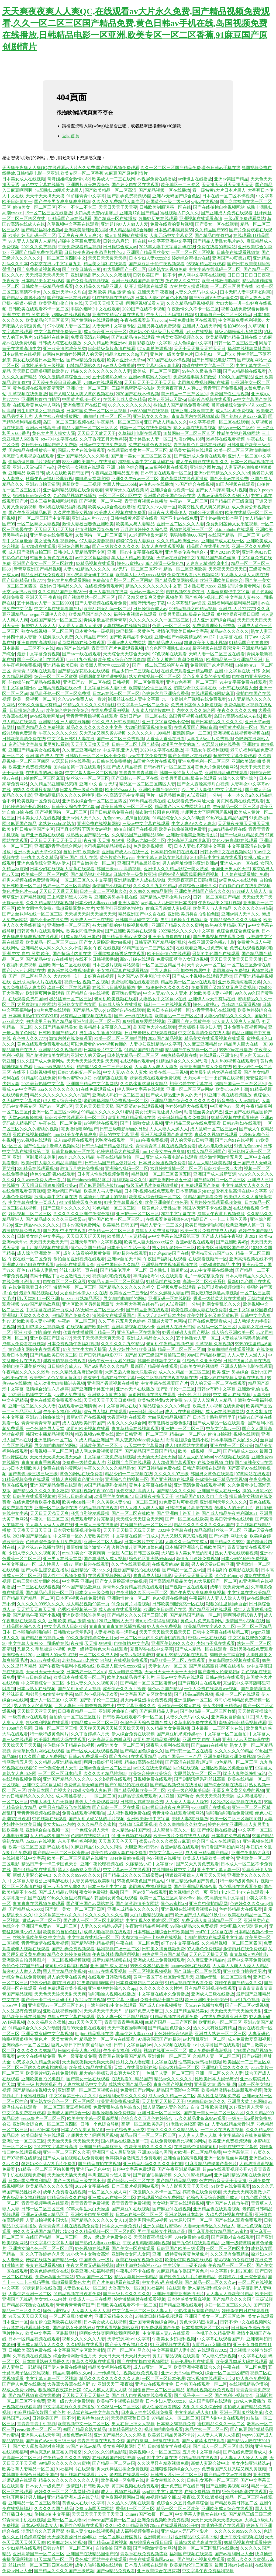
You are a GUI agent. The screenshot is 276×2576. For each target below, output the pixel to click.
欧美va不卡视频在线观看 (120, 2401)
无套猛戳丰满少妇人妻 (199, 1027)
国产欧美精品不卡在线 (131, 637)
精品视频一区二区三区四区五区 (161, 1174)
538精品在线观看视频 (37, 1168)
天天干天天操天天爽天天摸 (99, 1338)
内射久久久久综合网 (196, 710)
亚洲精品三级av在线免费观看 (193, 1123)
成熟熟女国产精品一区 (87, 835)
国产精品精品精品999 (176, 2180)
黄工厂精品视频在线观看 (45, 1247)
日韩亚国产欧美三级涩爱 (180, 2248)
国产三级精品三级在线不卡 (79, 2180)
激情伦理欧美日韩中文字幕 (182, 631)
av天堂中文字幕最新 (144, 1445)
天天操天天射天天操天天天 (227, 184)
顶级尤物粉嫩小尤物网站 (238, 331)
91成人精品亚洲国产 (80, 936)
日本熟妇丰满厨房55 (173, 230)
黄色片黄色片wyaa (117, 857)
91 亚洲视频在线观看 (131, 1835)
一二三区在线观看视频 (38, 1587)
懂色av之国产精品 (88, 1247)
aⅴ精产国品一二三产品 (180, 1756)
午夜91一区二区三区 (49, 1519)
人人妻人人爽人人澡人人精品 (240, 1965)
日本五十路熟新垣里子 (214, 1417)
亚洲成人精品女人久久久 (150, 1338)
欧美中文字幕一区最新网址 (93, 2118)
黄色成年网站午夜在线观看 (34, 1349)
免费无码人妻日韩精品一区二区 (211, 1920)
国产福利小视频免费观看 (201, 2559)
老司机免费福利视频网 (150, 1886)
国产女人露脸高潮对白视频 (203, 784)
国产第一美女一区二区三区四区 (141, 456)
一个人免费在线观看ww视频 (211, 1688)
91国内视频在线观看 (235, 484)
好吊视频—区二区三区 (29, 1213)
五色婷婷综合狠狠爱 (173, 2033)
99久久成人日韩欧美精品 (116, 721)
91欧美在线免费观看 (230, 2186)
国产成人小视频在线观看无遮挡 (202, 976)
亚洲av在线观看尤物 (154, 2384)
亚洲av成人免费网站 (126, 642)
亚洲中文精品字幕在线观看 (118, 314)
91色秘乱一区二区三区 (118, 2406)
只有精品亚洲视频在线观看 (86, 1015)
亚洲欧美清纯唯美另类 (85, 230)
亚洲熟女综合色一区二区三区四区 (94, 801)
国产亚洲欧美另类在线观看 (131, 931)
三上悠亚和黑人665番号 (69, 897)
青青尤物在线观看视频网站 (178, 1813)
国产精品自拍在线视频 (87, 993)
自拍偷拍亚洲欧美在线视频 (56, 2322)
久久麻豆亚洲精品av (81, 750)
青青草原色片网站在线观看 (199, 444)
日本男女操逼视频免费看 (162, 1163)
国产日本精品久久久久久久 (217, 721)
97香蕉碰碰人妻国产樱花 (185, 1332)
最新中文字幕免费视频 (38, 654)
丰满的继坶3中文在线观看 (95, 309)
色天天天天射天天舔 (215, 1796)
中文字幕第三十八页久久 (58, 1915)
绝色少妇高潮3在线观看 (234, 840)
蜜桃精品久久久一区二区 (221, 2423)
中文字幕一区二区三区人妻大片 (142, 2310)
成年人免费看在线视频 (23, 1343)
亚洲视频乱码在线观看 (226, 772)
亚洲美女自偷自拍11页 (169, 936)
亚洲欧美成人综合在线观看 (227, 2508)
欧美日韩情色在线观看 (168, 953)
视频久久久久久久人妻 (83, 2339)
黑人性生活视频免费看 (64, 1575)
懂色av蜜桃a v (130, 563)
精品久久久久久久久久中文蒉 (153, 586)
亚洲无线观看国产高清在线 (137, 280)
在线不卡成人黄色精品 (124, 399)
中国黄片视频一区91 (81, 399)
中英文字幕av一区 (223, 1428)
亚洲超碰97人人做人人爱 (124, 224)
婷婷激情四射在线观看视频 (139, 2299)
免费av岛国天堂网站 (54, 2276)
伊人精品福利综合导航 (130, 230)
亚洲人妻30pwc (132, 902)
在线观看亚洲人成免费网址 (202, 948)
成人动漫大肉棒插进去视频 (59, 1383)
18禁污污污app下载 (147, 603)
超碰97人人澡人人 (38, 625)
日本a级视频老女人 (39, 2525)
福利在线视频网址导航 (249, 348)
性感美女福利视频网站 (238, 433)
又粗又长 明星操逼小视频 (41, 1649)
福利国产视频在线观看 (191, 2553)
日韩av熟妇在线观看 (242, 1123)
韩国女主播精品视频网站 (49, 1434)
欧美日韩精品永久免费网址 (183, 1117)
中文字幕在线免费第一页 (58, 331)
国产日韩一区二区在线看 (189, 1751)
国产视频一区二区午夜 (100, 501)
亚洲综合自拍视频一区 (172, 490)
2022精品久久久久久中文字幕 (186, 931)
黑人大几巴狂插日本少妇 (172, 902)
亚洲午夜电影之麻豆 (250, 1852)
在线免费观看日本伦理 (29, 1287)
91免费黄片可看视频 (178, 1502)
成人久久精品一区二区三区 (184, 1372)
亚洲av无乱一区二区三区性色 (223, 1977)
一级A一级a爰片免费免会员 (105, 2237)
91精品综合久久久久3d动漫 (178, 818)
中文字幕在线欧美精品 (249, 1592)
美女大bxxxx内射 (59, 1824)
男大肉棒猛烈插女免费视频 (146, 1700)
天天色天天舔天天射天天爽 (92, 1061)
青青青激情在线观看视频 (45, 1943)
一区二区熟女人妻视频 (38, 524)
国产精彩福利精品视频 (92, 1943)
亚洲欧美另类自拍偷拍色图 (193, 914)
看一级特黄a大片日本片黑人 (219, 190)
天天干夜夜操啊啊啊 (126, 2028)
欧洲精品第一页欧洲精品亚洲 (234, 659)
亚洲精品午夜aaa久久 (91, 1570)
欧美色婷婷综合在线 (49, 2271)
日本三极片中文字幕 (143, 1541)
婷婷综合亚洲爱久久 (197, 885)
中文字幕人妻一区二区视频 (91, 772)
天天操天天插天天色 (66, 2175)
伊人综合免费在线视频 (133, 1734)
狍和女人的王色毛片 (234, 1507)
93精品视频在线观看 (95, 563)
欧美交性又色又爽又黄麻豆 (204, 507)
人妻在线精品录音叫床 (232, 2124)
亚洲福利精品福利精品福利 (233, 603)
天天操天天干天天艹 (103, 2011)
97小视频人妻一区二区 (68, 326)
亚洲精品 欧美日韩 (26, 473)
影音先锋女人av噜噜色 (238, 1100)
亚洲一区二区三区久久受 (66, 2152)
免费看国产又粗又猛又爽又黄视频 (224, 987)
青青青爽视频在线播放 (146, 501)
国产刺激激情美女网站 (47, 1055)
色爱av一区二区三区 (171, 625)
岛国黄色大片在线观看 (154, 761)
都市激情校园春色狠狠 (96, 529)
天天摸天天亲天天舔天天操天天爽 (111, 1728)
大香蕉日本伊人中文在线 (83, 1293)
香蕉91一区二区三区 (135, 2508)
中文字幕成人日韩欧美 (65, 1626)
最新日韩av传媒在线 (234, 2565)
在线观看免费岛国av (27, 999)
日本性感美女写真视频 (189, 2299)
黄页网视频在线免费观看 (81, 642)
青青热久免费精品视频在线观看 (133, 1587)
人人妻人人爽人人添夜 (156, 1066)
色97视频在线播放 (170, 1598)
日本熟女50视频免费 (167, 269)
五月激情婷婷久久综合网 (144, 529)
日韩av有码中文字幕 (216, 1389)
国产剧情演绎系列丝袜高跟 (200, 1779)
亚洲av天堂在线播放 (135, 1389)
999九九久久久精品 (39, 857)
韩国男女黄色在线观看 (51, 557)
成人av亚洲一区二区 (152, 2367)
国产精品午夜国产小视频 (36, 1615)
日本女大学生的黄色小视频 (161, 297)
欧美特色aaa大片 (121, 789)
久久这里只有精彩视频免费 (163, 2463)
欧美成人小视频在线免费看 (120, 512)
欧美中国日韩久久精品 (118, 1264)
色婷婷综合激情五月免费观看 (54, 1541)
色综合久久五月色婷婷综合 (146, 2118)
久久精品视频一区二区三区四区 (231, 1943)
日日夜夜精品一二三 (77, 1711)
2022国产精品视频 (165, 1038)
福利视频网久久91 (129, 1179)
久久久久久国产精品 (53, 2508)
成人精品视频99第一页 (87, 1604)
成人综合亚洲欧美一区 (105, 331)
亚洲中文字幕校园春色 (250, 1310)
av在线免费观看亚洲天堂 (223, 2016)
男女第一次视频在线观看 (81, 467)
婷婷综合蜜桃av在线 (191, 258)
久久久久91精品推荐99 (105, 1773)
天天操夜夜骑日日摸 (130, 2418)
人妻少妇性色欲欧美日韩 (132, 1349)
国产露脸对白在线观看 (199, 1683)
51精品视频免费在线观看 (26, 1479)
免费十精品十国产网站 (161, 1999)
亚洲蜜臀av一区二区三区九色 (56, 2005)
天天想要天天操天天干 (46, 275)
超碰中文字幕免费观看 (79, 241)
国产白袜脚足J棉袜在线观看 (153, 2440)
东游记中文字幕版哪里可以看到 (38, 744)
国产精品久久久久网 (176, 1490)
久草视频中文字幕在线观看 (73, 224)
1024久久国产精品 (235, 377)
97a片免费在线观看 (52, 1010)
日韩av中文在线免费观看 (102, 444)
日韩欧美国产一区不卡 (154, 275)
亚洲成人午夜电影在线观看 (172, 1157)
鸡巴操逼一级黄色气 (164, 563)
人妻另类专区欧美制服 (93, 1881)
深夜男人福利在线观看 (105, 1411)
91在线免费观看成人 (95, 1089)
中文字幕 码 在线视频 (162, 2282)
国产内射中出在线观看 (64, 1230)
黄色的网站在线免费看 (81, 1473)
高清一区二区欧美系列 (204, 1281)
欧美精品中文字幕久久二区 (105, 1027)
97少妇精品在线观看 (21, 2548)
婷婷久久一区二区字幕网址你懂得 (66, 2491)
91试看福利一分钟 (204, 795)
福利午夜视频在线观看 (135, 614)
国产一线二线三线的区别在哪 (160, 665)
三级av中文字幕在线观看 (146, 823)
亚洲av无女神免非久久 (64, 1886)
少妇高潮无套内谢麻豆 (95, 213)
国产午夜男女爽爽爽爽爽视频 (62, 201)
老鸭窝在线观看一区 (114, 1140)
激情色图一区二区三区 (74, 1287)
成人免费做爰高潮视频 (249, 2039)
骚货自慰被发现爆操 (90, 1513)
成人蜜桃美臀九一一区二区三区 (86, 1796)
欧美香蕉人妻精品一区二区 (28, 2469)
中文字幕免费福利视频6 (241, 320)
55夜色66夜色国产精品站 (140, 1881)
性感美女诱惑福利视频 (199, 2062)
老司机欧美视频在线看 (115, 999)
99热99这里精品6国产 (226, 818)
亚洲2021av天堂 (225, 552)
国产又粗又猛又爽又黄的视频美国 (150, 597)
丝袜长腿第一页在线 (78, 1270)
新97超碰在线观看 (38, 546)
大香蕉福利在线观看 (126, 1417)
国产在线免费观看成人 (209, 1321)
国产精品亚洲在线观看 (147, 1310)
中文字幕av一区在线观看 (126, 1869)
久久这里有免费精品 (21, 2011)
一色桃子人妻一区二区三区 (168, 2073)
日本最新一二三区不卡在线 (28, 648)
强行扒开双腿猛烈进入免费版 (49, 444)
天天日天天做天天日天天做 (236, 959)
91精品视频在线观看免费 (189, 1982)
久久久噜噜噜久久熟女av (182, 1824)
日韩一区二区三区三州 (235, 343)
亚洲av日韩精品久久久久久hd (222, 473)
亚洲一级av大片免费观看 (70, 2401)
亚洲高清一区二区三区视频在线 (88, 2090)
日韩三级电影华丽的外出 (123, 1129)
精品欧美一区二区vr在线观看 (188, 982)
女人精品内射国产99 (131, 1830)
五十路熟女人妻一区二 (150, 439)
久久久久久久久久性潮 (106, 1915)
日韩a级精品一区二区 (179, 2067)
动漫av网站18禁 (189, 439)
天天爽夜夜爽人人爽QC (80, 235)
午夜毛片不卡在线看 (135, 2271)
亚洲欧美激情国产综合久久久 (202, 891)
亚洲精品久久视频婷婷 (60, 1049)
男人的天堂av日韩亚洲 (191, 1140)
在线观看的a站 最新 (44, 772)
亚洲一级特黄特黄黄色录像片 (180, 2254)
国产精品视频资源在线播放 (176, 1784)
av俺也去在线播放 (195, 179)
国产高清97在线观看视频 (139, 1106)
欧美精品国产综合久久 (90, 614)
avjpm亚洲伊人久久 (48, 614)
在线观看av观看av (137, 1061)
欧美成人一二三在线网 (113, 179)
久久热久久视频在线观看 (131, 2503)
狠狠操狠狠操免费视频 (113, 2112)
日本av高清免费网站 (81, 1225)
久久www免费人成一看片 (82, 699)
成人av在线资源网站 (184, 1411)
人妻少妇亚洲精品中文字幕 (155, 1044)
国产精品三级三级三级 (250, 2514)
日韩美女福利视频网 (199, 1366)
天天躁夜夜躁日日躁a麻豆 (56, 382)
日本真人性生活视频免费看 (103, 1174)
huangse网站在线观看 (191, 1965)
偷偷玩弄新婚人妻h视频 (168, 908)
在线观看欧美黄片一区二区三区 (137, 450)
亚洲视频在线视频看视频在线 (241, 733)
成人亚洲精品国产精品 (207, 1852)
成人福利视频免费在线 (128, 1813)
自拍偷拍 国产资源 (113, 2548)
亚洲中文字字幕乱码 (42, 1784)
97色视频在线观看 (169, 654)
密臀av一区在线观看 (207, 1637)
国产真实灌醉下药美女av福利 (84, 829)
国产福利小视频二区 (204, 597)
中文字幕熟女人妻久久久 (245, 1185)
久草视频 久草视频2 (214, 1343)
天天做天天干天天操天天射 (236, 2011)
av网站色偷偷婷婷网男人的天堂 (73, 354)
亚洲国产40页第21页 (231, 258)
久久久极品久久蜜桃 (96, 1824)
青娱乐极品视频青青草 (105, 620)
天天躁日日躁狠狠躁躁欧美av (40, 371)
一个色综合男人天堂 (45, 1428)
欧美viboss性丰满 (232, 1089)
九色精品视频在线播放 (74, 495)
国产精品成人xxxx (165, 642)
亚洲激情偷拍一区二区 (128, 1598)
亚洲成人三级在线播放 (96, 1524)
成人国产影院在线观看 (210, 2401)
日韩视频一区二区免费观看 (138, 682)
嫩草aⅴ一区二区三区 (41, 1920)
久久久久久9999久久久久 (40, 1604)
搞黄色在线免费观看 (201, 2192)
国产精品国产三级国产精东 (150, 1451)
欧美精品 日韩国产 (120, 1225)
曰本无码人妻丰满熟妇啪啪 (246, 292)
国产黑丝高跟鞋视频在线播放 (217, 1666)
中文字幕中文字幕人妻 (51, 2243)
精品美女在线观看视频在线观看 (214, 1038)
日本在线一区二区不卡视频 (228, 196)
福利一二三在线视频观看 (167, 1004)
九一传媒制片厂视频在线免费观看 (193, 699)
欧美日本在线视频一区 (168, 1010)
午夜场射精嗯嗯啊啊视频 (116, 1954)
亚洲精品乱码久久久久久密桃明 (101, 275)
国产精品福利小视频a (41, 230)
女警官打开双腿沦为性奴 (120, 908)
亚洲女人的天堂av (88, 1055)
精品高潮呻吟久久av (72, 2373)
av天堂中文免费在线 (147, 755)
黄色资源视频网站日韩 (122, 2497)
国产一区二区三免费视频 (120, 738)
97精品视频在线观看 (198, 2457)
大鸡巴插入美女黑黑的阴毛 (187, 1553)
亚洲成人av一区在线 (239, 863)
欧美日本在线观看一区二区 (79, 1677)
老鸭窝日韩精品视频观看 (242, 1722)
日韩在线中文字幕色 (238, 2146)
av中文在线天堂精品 (152, 1768)
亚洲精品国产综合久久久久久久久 (182, 1100)
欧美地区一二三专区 (180, 184)
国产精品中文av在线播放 (49, 959)
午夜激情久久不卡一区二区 (193, 309)
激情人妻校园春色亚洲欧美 (88, 524)
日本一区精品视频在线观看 (34, 2339)
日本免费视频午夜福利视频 (73, 1343)
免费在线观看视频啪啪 (251, 948)
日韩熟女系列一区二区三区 (176, 2474)
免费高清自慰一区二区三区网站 (122, 580)
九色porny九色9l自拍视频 (127, 818)
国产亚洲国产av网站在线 (89, 1903)
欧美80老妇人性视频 (66, 2542)
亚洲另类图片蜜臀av (162, 2226)
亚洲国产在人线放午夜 (189, 1021)
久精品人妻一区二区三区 (216, 2056)
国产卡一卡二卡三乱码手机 (47, 1999)
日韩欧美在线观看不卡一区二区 (38, 309)
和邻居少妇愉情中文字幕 (49, 1694)
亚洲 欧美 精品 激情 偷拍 (112, 292)
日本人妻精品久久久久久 (249, 1276)
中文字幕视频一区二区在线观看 (219, 422)
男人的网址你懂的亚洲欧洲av (190, 863)
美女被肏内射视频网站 (55, 541)
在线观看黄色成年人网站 (37, 405)
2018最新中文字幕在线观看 (216, 857)
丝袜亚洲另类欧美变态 (192, 410)
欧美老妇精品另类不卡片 (130, 1677)
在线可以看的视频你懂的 (221, 1287)
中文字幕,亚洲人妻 (120, 750)
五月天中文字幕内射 (201, 2452)
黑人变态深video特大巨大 (139, 1440)
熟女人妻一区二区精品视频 (122, 2016)
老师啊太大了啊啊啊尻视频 (206, 812)
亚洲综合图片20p (206, 467)
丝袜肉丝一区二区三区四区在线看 (40, 2565)
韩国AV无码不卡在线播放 (206, 1208)
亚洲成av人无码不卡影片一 (186, 2531)
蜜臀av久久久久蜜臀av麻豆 (164, 1841)
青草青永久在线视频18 (126, 490)
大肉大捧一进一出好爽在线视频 (84, 976)
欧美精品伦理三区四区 (47, 320)
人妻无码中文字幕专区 (171, 235)
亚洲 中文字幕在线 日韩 (237, 671)
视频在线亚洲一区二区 (191, 529)
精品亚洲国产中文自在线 (141, 914)
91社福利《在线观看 (166, 2288)
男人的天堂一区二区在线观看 (218, 1383)
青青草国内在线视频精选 (195, 416)
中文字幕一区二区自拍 (225, 1734)
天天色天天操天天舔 (94, 1106)
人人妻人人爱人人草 (197, 2135)
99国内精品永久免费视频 (40, 727)
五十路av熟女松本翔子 (221, 518)
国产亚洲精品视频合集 (195, 1886)
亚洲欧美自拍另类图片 (23, 1960)
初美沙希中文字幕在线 (195, 688)
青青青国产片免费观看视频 (117, 648)
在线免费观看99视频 (110, 710)
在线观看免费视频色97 (167, 1219)
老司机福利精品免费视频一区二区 (116, 1100)
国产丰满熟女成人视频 (141, 1123)
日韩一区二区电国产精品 (135, 744)
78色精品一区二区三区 (113, 1208)
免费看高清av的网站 (90, 337)
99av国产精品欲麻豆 (40, 1304)
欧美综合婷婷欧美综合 (67, 710)
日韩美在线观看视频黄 (238, 252)
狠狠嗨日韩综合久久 (32, 495)
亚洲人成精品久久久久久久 (133, 1909)
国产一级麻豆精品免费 (241, 835)
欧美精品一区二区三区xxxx (51, 942)
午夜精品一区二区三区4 (119, 422)
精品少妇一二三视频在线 (135, 671)
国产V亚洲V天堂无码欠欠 (213, 297)
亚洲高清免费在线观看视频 (200, 1485)
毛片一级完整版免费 (165, 795)
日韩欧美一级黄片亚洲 (134, 874)
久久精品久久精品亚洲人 (98, 286)
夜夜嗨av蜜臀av (126, 993)
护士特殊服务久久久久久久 (163, 987)
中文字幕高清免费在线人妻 (204, 1032)
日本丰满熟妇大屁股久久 (234, 1440)
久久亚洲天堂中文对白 (64, 292)
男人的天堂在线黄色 (66, 1977)
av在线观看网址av (47, 716)
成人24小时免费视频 (235, 410)
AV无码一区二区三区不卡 (137, 569)
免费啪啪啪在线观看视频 (135, 982)
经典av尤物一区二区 (146, 840)
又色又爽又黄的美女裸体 (206, 676)
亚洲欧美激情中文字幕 (148, 1818)
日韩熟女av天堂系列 (72, 1632)
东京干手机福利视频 (77, 1841)
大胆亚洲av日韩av (141, 1847)
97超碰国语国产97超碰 (159, 2039)
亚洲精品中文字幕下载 (196, 2537)
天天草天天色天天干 (117, 1841)
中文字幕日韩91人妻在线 (71, 738)
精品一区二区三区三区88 (181, 1349)
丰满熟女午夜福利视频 (206, 750)
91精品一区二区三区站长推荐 (46, 2169)
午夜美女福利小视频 (62, 1411)
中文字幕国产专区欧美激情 (146, 1694)
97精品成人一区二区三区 (94, 1722)
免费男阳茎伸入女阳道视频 (232, 524)
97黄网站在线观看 (253, 1473)
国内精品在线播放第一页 (32, 450)
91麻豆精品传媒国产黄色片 (192, 1881)
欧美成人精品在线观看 (90, 2067)
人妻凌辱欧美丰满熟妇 (115, 1632)
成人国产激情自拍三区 (29, 552)
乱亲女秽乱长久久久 (221, 1304)
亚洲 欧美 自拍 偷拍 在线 (37, 1332)
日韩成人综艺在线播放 (59, 343)
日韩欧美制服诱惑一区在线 (165, 207)
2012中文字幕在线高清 (55, 2146)
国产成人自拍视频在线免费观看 (73, 2158)
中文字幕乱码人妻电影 (158, 365)
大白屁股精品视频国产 (169, 1417)
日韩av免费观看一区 (87, 1756)
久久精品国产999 (211, 230)
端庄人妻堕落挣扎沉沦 (244, 1773)
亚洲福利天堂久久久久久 (26, 1315)
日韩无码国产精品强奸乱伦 (160, 942)
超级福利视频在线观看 (47, 1722)
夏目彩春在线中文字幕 (149, 343)
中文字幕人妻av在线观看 (166, 2333)
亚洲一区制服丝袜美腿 (34, 1157)
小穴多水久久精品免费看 (36, 2062)
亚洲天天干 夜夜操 (155, 292)
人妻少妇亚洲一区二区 (29, 2293)
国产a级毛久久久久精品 (106, 1366)
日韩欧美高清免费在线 (23, 738)
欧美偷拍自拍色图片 (62, 1932)
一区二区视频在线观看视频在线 (167, 1377)
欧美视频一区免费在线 (38, 801)
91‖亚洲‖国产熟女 (176, 1796)
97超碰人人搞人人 (249, 891)
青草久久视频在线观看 (215, 1134)
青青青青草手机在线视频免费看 (166, 1146)
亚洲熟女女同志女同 (77, 1004)
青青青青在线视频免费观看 (38, 1903)
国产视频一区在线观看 (68, 297)
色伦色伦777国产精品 (22, 1965)
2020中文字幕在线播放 (161, 750)
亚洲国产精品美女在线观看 (34, 750)
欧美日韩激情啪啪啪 (221, 280)
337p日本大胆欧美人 (21, 1468)
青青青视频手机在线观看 (45, 2203)
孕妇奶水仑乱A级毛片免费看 (156, 331)
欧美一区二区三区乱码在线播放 (38, 1847)
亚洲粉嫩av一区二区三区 (25, 2045)
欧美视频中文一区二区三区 (83, 2423)
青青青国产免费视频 (222, 388)
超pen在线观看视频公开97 (227, 2169)
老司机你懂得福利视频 (156, 1621)
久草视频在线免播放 (27, 394)
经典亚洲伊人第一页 (245, 1225)
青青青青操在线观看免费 (101, 2440)
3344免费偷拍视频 (126, 1858)
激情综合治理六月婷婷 (47, 1389)
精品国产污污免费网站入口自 (183, 806)
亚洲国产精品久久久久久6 (67, 1779)
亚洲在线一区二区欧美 (231, 1445)
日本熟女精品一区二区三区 (133, 1055)
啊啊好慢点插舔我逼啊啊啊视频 (188, 874)
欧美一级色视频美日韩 (189, 1790)
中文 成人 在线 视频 (232, 1394)
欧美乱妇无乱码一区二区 (32, 235)
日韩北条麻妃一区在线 (124, 241)
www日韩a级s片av (146, 1411)
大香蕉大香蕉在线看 (165, 738)
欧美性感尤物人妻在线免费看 (199, 1310)
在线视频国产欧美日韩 (87, 1326)
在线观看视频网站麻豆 (212, 693)
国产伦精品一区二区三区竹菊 (208, 1711)
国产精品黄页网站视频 (176, 580)
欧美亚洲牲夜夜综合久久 (197, 2367)
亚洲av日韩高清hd (43, 427)
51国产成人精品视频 (122, 767)
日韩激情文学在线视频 (169, 2446)
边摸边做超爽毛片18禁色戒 (34, 461)
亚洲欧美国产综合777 (159, 789)
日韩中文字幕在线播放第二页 (221, 1632)
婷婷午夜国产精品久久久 (238, 1982)
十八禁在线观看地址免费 (244, 874)
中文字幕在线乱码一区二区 (215, 269)
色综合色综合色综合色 (238, 931)
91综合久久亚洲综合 (237, 778)
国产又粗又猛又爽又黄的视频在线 (81, 394)
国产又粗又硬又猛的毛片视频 (96, 1818)
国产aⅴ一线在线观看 (81, 654)
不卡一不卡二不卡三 (77, 207)
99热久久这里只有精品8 (35, 789)
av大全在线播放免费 (36, 2056)
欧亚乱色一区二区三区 (220, 2022)
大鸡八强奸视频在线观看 (229, 2214)
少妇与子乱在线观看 (215, 1643)
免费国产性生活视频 (229, 394)
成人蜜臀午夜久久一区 (173, 1830)
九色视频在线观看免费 (240, 1886)
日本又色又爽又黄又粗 (82, 2129)
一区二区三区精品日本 (163, 965)
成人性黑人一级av (55, 1564)
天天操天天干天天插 (21, 1745)
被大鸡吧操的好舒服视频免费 (120, 925)
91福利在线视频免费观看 (124, 1660)
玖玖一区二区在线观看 (68, 987)
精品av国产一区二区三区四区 (90, 427)
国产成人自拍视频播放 (161, 2005)
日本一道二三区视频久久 (103, 891)
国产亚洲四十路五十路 (170, 1179)
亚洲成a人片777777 (90, 518)
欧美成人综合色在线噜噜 (111, 507)
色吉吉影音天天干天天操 (223, 2180)
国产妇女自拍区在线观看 (135, 184)
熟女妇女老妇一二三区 (173, 1247)
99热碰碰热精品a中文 (219, 1264)
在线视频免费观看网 (104, 586)
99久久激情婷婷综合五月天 (64, 377)
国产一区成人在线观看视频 (92, 1751)
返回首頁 (70, 136)
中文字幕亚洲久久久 (136, 1705)
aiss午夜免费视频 (152, 1140)
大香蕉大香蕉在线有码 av (140, 1304)
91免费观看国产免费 (200, 1185)
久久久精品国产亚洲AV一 (62, 591)
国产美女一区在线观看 (216, 224)
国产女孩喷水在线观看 (189, 755)
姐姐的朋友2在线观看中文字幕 (214, 1937)
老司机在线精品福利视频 (62, 507)
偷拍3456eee (234, 326)
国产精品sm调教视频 (193, 1694)
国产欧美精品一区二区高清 (110, 190)
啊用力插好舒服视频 (103, 1762)
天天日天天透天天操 (107, 258)
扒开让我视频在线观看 (146, 286)
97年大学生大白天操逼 (84, 1349)
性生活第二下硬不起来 (184, 2265)
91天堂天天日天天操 (27, 2316)
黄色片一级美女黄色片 (171, 354)
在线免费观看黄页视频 (23, 1191)
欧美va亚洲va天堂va (126, 360)
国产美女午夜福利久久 (126, 2344)
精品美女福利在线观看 (105, 263)
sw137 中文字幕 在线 (223, 637)
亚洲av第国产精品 (231, 179)
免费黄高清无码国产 (83, 1784)
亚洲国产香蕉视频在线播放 (113, 1383)
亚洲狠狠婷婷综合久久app (112, 1988)
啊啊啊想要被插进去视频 (103, 676)
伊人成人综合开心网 (62, 1100)
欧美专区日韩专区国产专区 (28, 829)
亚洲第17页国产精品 (138, 213)
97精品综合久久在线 (66, 2197)
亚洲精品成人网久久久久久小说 (51, 948)
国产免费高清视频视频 (38, 269)
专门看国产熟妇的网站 (222, 1847)
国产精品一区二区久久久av (210, 2282)
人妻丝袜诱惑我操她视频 (244, 1338)
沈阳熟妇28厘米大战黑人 (59, 190)
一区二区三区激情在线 (248, 965)
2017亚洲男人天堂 (116, 1621)
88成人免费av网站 (19, 2390)
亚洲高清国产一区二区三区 (38, 2553)
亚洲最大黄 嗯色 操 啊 (215, 2084)
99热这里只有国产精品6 (48, 1021)
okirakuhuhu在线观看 (234, 529)
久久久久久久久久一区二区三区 (159, 620)
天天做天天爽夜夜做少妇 (247, 2192)
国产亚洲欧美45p (232, 1242)
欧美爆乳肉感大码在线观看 (216, 1072)
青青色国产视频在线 (172, 2084)
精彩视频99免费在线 (185, 591)
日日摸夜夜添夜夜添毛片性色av (94, 252)
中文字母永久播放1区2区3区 (153, 1920)
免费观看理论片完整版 (214, 625)
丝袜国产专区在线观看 (128, 1462)
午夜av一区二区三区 (189, 501)
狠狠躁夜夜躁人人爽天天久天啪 (195, 1875)
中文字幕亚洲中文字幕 (169, 241)
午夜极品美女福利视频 (219, 902)
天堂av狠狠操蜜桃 (25, 1117)
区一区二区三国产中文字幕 (44, 518)
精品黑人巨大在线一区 (245, 1044)
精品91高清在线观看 (144, 1762)
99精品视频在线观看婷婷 (234, 1117)
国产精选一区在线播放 (115, 218)
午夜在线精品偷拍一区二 (120, 1157)
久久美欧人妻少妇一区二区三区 (127, 1502)
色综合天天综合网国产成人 (146, 1722)
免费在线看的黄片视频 (171, 224)
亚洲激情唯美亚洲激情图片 (192, 835)
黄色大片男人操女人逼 (53, 433)
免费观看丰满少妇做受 (194, 377)
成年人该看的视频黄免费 (87, 1253)
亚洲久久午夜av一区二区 (134, 478)
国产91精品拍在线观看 (132, 337)
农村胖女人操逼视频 (189, 286)
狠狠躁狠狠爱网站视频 (143, 1021)
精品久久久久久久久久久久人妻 (101, 371)
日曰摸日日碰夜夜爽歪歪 (165, 1807)
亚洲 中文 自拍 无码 (98, 784)
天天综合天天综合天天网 (126, 654)
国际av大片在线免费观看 (81, 450)
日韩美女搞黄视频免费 (141, 1801)
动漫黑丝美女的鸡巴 (180, 744)
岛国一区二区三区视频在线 (69, 422)
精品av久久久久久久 (229, 631)
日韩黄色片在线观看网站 (40, 931)
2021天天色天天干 (85, 2022)
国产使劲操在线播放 (216, 1830)
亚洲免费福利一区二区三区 (204, 761)
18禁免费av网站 (77, 2435)
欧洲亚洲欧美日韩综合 (221, 580)
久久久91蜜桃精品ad (193, 2175)
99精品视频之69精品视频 (193, 608)
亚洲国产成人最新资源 (214, 1174)
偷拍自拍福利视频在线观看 (233, 1434)
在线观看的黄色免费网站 (161, 2197)
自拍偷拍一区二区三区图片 (75, 1717)
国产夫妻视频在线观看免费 (101, 603)
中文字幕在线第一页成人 (32, 1202)
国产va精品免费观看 (85, 360)
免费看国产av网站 (137, 2090)
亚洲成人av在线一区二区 (111, 2197)
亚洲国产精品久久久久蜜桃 (83, 456)
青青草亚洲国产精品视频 (37, 569)
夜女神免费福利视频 (98, 1892)
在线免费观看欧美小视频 (36, 1502)
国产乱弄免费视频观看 (128, 196)
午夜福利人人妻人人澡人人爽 (217, 1598)
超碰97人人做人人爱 (21, 1971)
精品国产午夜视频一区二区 (191, 1049)
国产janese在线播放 (209, 1745)
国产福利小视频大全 (234, 2395)
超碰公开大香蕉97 (206, 512)
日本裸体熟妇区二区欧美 (139, 1982)
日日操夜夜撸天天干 (154, 1496)
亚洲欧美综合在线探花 (158, 2570)
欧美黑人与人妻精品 (135, 524)
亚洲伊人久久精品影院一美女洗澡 (176, 868)
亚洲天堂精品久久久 (113, 2316)
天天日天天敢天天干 (96, 433)
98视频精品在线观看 (206, 263)
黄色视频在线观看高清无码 (38, 388)
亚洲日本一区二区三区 (159, 2112)
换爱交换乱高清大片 (135, 1490)
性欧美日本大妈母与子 (216, 2079)
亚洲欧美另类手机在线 (115, 897)
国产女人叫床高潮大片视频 (221, 490)
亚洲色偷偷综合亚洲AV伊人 (43, 863)
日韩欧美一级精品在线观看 (47, 286)
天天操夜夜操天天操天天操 (244, 823)
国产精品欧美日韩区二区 (53, 1355)
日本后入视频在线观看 (146, 2565)
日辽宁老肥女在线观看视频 (150, 1032)
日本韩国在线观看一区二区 (166, 473)
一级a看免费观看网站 (244, 218)
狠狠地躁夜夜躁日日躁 (238, 614)
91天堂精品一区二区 (53, 2559)
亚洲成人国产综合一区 (68, 2112)
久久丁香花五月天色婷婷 (103, 439)
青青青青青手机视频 (40, 1462)
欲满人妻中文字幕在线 (55, 1196)
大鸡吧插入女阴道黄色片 (243, 1926)
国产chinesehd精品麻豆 (88, 1179)
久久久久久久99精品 (252, 908)
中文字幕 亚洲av (77, 1581)
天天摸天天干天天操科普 (85, 2395)
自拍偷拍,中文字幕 (131, 1643)
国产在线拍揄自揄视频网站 (219, 207)
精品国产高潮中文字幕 (177, 2090)
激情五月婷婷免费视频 (81, 1168)
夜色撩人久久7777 (182, 280)
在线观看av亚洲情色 (218, 1055)
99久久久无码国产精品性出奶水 (43, 2231)
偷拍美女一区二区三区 (34, 207)
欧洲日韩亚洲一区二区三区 (142, 1434)
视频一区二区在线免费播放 (145, 427)
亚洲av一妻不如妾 (147, 591)
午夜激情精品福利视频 (146, 1926)
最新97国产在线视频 (85, 1417)
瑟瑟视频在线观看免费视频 (155, 1078)
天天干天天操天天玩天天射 (129, 1530)
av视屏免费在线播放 (156, 179)
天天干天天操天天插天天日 (200, 348)
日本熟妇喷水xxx (199, 586)
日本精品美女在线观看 (42, 280)
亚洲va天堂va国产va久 (34, 467)
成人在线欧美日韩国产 (67, 473)
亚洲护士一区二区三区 (87, 388)
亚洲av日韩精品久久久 (61, 586)
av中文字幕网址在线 (117, 1406)
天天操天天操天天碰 (104, 303)
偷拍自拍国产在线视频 (135, 829)
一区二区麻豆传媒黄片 (70, 2316)
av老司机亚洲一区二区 (204, 2039)
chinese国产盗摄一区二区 (149, 2514)
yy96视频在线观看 (34, 1140)
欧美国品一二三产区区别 (178, 1015)
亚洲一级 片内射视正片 (39, 2084)
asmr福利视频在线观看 (166, 467)
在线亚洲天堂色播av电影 (211, 942)
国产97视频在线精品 (21, 2158)
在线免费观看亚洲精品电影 (187, 671)
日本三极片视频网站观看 (53, 501)
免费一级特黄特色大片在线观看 (97, 1649)
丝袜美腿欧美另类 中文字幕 (39, 1937)
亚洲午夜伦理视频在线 (101, 1864)
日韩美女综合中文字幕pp (75, 806)
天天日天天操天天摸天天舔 (55, 1457)
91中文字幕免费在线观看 (243, 682)
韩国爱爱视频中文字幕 (159, 1360)
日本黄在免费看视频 (230, 1835)
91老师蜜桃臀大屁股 (148, 535)
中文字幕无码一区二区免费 (143, 704)
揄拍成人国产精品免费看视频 (181, 405)
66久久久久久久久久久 (129, 405)
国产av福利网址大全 (228, 1536)
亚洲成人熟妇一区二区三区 (118, 1095)
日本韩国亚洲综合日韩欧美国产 (195, 1547)
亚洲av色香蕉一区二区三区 (192, 682)
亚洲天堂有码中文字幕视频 (96, 1242)
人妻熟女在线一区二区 (84, 2288)
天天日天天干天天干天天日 (150, 382)
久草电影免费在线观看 (195, 1722)
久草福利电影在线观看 (139, 433)
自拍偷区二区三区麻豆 (42, 778)
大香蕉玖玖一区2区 (126, 2288)
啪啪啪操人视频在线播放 (111, 1994)
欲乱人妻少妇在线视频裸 (90, 2531)
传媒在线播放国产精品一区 (89, 1332)
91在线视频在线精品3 (112, 297)
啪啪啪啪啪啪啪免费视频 (229, 1813)
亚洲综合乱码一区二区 (126, 1168)
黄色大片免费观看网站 (68, 580)
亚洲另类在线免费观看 (159, 326)
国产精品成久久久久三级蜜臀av (56, 1219)
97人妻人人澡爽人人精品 (32, 241)
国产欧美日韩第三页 (81, 269)
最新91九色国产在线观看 (216, 953)
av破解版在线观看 (111, 1078)
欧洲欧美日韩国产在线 (165, 1609)
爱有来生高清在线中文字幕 (241, 1191)
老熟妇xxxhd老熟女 (57, 823)
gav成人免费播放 (119, 365)
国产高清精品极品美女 (170, 1581)
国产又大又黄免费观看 (197, 1864)
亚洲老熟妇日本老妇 (184, 2214)
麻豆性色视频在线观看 (81, 2525)
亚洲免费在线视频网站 (98, 823)
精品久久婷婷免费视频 (68, 1954)
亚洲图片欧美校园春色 (87, 184)
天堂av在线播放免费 (204, 2005)
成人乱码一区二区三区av (213, 1129)
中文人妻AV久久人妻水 (193, 823)
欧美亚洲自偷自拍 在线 (61, 303)
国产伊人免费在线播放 (64, 2367)
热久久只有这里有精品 (214, 2028)
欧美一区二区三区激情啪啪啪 (242, 450)
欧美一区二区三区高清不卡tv (167, 1898)
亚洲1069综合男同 (154, 2152)
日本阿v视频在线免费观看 (149, 1191)
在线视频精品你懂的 (248, 2384)
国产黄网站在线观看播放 (94, 320)
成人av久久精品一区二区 (171, 2095)
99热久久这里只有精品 (39, 704)
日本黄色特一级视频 (94, 631)
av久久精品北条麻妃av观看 (77, 1372)
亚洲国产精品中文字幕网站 (92, 1083)
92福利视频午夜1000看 (92, 1490)
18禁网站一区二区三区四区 (189, 433)
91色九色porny (247, 1146)
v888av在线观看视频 (70, 314)
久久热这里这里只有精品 (144, 1083)
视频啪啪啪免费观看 (111, 1276)
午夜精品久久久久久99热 (26, 1372)
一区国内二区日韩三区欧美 (133, 1553)
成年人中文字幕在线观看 (71, 2016)
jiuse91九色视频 (81, 659)
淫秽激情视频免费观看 (64, 1360)
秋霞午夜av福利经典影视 (49, 478)
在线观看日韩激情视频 (109, 1977)
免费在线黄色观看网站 (150, 444)
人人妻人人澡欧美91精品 (229, 2293)
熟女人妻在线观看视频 (194, 427)
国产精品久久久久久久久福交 (127, 1287)
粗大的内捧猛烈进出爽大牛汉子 (109, 2073)
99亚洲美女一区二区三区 (120, 1745)
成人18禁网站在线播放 (126, 235)
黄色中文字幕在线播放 (42, 184)
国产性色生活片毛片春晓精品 (187, 2276)
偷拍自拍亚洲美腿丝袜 (23, 1366)
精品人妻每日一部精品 (135, 2276)
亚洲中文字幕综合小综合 (165, 721)
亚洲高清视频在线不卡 (59, 688)
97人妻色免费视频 (164, 1626)
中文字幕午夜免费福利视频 (109, 1457)
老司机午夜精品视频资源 (170, 1343)
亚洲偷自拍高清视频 (36, 642)
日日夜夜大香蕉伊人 (167, 512)
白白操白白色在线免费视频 (245, 885)
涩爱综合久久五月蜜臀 (124, 1688)
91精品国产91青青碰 (248, 642)
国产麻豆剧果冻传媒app (101, 1185)
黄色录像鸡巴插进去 (198, 2322)
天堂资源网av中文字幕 (128, 2339)
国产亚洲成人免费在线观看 (227, 213)
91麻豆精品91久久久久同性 (96, 1847)
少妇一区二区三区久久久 (227, 2305)
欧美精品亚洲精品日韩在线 (231, 337)
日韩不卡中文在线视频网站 (226, 852)
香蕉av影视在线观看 (194, 1242)
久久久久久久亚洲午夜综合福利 (83, 1213)
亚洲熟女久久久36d (151, 416)
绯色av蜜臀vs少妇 (74, 1078)
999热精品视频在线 (147, 801)
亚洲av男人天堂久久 (81, 818)
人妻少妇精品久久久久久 (87, 569)
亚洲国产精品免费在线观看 (36, 252)
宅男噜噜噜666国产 (188, 535)
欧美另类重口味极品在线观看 (186, 614)
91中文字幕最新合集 (123, 1202)
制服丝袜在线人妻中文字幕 (134, 699)
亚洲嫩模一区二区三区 (68, 925)
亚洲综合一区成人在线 (179, 1705)
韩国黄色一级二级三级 (167, 201)
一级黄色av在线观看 (27, 1717)
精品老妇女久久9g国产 (126, 354)
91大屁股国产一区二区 (124, 269)
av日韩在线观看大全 (238, 688)
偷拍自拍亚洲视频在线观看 (79, 1259)
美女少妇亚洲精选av (222, 1705)
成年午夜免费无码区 (229, 1587)
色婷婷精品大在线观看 (186, 1106)
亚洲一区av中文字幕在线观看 (135, 552)
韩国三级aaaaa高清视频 (119, 868)
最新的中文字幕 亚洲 (119, 1134)
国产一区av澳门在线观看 (40, 659)
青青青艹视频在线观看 (34, 671)
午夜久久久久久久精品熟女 (109, 1468)
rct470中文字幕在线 (59, 439)
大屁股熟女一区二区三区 (197, 1773)
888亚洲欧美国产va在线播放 (89, 461)
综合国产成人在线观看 (213, 1841)
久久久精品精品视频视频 (190, 303)
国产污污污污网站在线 (23, 970)
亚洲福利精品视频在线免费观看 (73, 490)
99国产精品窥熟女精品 (105, 1485)
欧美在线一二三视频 (168, 1072)
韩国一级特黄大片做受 (181, 772)
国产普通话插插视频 (152, 2175)
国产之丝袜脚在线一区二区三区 (32, 914)
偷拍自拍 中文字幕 (52, 2514)
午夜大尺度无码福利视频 (169, 314)
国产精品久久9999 (227, 1541)
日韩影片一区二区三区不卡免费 (95, 755)
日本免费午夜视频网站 (244, 1027)
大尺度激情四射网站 (36, 1004)
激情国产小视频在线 (111, 885)
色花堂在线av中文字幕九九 (55, 263)
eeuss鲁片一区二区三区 (43, 2118)
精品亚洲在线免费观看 (42, 574)
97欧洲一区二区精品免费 (197, 2152)
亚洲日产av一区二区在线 (86, 682)
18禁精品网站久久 (83, 365)
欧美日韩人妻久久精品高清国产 (52, 1163)
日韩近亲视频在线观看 (209, 399)
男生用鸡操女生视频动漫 (40, 410)
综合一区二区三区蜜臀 (55, 676)
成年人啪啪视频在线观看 (107, 1932)
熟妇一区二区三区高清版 (66, 885)
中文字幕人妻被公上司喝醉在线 (38, 1643)
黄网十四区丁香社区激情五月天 (60, 1276)
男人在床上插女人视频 (133, 2423)
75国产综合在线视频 (194, 484)
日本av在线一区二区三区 (116, 693)
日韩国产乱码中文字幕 (136, 919)
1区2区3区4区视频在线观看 (236, 1801)
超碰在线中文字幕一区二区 (208, 365)
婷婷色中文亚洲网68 (227, 1824)
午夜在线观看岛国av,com (143, 320)
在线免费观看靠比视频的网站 (178, 2141)
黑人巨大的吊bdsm (195, 1457)
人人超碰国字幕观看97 (173, 1462)
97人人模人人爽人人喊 (141, 1507)
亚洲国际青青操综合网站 (58, 846)
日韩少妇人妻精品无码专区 (79, 552)
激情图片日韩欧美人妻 (87, 2486)
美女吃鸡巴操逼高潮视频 (214, 1293)
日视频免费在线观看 (176, 1287)
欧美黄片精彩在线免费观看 (51, 2073)
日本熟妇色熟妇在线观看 (174, 852)
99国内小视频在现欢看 (96, 1694)
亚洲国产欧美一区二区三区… (116, 1219)
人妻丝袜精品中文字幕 (84, 2084)
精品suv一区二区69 (236, 427)
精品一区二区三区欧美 (177, 2508)
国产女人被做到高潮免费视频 (175, 659)
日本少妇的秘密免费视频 (244, 1558)
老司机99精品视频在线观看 (182, 1654)
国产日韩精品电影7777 (213, 360)
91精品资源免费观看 (137, 1796)
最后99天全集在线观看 (83, 2028)
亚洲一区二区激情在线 (55, 1507)
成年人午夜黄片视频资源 (221, 1213)
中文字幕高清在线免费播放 (244, 2135)
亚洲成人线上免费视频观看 (159, 1960)
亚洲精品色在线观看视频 (216, 2209)
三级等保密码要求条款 (133, 388)
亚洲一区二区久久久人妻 (180, 524)
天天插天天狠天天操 (156, 1457)
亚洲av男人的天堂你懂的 (37, 852)
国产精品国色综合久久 (141, 1751)
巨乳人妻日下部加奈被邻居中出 (180, 970)
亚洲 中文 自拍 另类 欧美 (26, 314)
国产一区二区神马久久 (29, 976)
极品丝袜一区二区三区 (70, 999)
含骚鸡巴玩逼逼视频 (240, 1004)
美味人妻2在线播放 (190, 1818)
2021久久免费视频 (38, 246)
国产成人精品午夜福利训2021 (229, 1236)
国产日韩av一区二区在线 (134, 778)
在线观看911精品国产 (132, 2079)
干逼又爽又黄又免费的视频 (238, 1790)
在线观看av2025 (212, 2350)
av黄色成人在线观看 (238, 880)
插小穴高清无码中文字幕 (90, 574)
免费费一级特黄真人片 (83, 1462)
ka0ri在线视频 (186, 1768)
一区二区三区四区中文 (64, 258)
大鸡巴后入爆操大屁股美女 (131, 1372)
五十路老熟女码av (109, 377)
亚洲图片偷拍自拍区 (40, 399)
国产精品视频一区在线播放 (164, 190)
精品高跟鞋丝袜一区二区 (218, 1530)
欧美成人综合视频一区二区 (155, 1196)
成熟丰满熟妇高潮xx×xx (138, 2265)
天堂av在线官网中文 (175, 557)
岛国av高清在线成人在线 (237, 716)
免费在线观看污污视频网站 (193, 574)
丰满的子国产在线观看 (222, 2525)
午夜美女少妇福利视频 (173, 2339)
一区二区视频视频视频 (68, 1960)
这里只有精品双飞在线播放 (64, 1807)
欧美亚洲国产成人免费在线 (205, 1066)
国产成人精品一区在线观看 (219, 1423)
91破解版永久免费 (56, 637)
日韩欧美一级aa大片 (223, 1168)
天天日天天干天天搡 (45, 1671)
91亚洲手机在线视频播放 (227, 1095)
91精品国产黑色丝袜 (216, 557)
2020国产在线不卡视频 (143, 309)
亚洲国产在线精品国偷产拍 (92, 2553)
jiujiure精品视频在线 (227, 829)
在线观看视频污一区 (207, 1259)
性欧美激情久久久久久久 (148, 2146)
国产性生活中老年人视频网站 (52, 1146)
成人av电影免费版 (215, 1146)
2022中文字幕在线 (178, 1213)
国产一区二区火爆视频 (246, 2005)
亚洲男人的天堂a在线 (56, 1654)
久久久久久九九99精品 (149, 733)
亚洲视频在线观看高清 (200, 218)
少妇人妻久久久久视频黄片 (34, 1553)
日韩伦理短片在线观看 (192, 2361)
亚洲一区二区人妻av (103, 1541)
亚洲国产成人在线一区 (222, 541)
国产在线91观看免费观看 (238, 2220)
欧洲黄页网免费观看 (45, 993)
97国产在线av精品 (83, 2446)
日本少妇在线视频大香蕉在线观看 (62, 868)
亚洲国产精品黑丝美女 (148, 252)
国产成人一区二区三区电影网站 (93, 1920)
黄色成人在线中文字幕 (83, 2503)
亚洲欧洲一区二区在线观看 (64, 965)
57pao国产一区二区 (94, 2276)
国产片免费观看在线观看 (116, 2282)
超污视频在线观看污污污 (216, 648)
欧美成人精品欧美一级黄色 (208, 1858)
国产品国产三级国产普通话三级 (155, 1355)
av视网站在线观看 (101, 1123)
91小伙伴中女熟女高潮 (87, 2254)
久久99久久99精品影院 (150, 891)
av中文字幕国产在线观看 (216, 2045)
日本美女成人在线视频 (23, 179)
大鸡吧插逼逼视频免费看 (148, 727)
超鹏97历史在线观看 (158, 218)
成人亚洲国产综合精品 (213, 620)
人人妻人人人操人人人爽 (243, 2457)
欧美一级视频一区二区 (34, 699)
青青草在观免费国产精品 (122, 2056)
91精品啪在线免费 (51, 337)
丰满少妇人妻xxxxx (133, 2033)
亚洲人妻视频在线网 (108, 591)
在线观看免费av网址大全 (191, 801)
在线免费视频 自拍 (215, 1462)
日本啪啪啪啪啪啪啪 (32, 1632)
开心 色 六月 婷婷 (194, 1394)
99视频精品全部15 (163, 2497)
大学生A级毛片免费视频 (210, 738)
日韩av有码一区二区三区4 (168, 767)
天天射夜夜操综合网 (153, 2237)
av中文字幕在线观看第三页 (173, 1236)
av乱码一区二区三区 (216, 1326)
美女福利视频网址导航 (124, 2446)
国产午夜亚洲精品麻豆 (29, 512)
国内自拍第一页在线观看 (77, 767)
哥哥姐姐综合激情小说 (68, 179)
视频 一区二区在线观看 (237, 1694)
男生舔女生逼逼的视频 (100, 1032)
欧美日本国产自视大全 (49, 1790)
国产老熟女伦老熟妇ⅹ (218, 1671)
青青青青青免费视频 (90, 2203)
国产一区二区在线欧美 (133, 1513)
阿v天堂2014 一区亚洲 (38, 1298)
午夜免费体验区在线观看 (192, 320)
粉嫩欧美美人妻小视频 (205, 642)
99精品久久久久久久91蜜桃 (89, 704)
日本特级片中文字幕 (103, 1049)
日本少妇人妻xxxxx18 (166, 2401)
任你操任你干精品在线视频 (34, 682)
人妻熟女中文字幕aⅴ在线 (163, 999)
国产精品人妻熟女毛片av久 (218, 241)
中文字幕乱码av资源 (186, 603)
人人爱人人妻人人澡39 (79, 625)
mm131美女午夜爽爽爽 (75, 1134)
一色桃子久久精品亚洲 (213, 2333)
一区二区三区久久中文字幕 (86, 880)
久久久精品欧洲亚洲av (105, 343)
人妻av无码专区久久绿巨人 (223, 495)
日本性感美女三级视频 (42, 365)
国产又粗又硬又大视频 (79, 1688)
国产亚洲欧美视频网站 (227, 2486)
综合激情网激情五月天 (221, 1157)
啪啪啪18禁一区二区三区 (107, 416)
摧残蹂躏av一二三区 (191, 733)
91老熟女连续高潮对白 (187, 2124)
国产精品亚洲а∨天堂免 (124, 936)
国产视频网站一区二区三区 (89, 597)
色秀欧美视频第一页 (152, 846)
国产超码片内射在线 (72, 953)
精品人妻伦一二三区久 (161, 1225)
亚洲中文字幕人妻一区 (218, 1869)
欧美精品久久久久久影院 (49, 2186)
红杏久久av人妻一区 (156, 507)
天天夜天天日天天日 (227, 569)
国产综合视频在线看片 (225, 1784)
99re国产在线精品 (72, 648)
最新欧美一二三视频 (81, 484)
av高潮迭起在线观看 (126, 1010)
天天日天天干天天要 (118, 207)
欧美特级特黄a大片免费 (159, 1400)
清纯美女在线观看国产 (113, 1315)
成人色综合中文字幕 (192, 343)
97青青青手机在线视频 (213, 1010)
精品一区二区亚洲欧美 (184, 569)
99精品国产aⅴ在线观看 (69, 218)
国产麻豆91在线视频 (131, 2209)
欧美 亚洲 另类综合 (230, 1372)
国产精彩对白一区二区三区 (220, 1179)
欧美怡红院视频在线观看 (188, 2259)
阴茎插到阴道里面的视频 (103, 1196)
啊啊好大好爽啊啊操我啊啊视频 (110, 2333)
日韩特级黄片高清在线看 (111, 348)
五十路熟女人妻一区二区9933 (45, 603)
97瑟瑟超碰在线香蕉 (221, 744)
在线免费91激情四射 (21, 1281)
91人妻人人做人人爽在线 (244, 574)
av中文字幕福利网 (92, 557)
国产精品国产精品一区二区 (28, 1598)
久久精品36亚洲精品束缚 (53, 784)
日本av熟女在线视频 (21, 354)
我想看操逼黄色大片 (75, 908)
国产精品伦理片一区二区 (123, 1270)
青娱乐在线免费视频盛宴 (71, 970)
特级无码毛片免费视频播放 (152, 1185)
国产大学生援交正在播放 (45, 1570)
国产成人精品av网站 (58, 1892)
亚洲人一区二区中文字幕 (53, 1700)
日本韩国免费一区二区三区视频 (97, 410)
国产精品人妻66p (89, 1010)
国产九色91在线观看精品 (133, 1756)
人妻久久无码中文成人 (196, 292)
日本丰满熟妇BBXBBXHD (33, 1015)
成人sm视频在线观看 (73, 1140)
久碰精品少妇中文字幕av (150, 1864)
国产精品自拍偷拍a (213, 235)
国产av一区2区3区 (56, 1106)
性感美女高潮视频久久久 (180, 337)
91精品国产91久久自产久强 (201, 1496)
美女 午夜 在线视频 (102, 948)
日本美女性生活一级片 (128, 1247)
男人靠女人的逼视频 (33, 1705)
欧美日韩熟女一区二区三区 (127, 806)
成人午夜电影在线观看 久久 (202, 461)
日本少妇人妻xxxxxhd (149, 258)
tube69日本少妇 (44, 2129)
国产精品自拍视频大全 (42, 1637)
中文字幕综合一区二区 (42, 1683)
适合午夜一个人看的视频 (111, 1360)
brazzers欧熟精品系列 (54, 1066)
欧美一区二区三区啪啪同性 (120, 1038)
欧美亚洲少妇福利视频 (92, 2271)
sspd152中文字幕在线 (157, 2457)
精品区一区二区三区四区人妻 (147, 784)
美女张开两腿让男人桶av (158, 1112)
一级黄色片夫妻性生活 (159, 1208)
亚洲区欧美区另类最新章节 (88, 1304)
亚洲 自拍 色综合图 (124, 467)
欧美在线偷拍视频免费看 (182, 829)
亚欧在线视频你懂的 (32, 1134)
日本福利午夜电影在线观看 (233, 1570)
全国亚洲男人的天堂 (230, 868)
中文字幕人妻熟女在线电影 (162, 857)
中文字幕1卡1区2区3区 (231, 2271)
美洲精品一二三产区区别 (184, 394)
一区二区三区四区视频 (193, 252)
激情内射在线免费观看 (70, 1038)
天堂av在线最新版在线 (135, 2067)
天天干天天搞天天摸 (45, 196)
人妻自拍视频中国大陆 (47, 2220)
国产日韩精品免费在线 (111, 812)
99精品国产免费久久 (70, 1315)
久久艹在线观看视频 (130, 1564)
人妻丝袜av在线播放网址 (57, 416)
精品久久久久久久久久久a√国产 (60, 1095)
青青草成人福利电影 (152, 1575)
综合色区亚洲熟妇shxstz (167, 648)
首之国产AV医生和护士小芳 (143, 976)
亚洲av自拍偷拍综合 (45, 1417)
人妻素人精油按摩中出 (207, 563)
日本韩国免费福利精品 (29, 2180)
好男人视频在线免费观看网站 (30, 880)
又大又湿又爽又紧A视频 (102, 733)
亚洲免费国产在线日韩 (84, 405)
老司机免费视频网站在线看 (203, 382)
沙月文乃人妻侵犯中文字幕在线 (212, 789)
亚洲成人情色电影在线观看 (28, 1264)
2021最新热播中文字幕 (42, 1083)
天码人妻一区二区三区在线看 (217, 654)
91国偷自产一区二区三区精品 (223, 314)
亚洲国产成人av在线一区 (125, 852)
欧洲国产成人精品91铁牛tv (200, 1915)
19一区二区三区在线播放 (48, 213)
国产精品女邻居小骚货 (23, 297)
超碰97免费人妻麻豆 (135, 541)
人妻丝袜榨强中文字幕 (228, 591)
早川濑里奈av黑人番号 (109, 2175)
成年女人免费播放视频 (156, 1230)
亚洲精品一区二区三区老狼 (34, 2503)
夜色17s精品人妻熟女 (37, 1270)
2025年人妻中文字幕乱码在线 (167, 246)
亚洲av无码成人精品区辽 (44, 2214)
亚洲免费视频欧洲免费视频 (229, 1756)
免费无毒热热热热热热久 (117, 2107)
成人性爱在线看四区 (161, 2406)
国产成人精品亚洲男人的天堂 (174, 1095)
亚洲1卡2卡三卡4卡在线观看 (237, 1892)
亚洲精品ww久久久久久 (37, 1225)
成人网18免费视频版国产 (98, 1451)
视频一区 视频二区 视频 (86, 982)
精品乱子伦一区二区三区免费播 (60, 693)
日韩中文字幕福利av (133, 2045)
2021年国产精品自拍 (32, 1536)
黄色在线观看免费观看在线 (43, 1044)
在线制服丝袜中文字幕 (23, 1858)
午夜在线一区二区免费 (60, 1123)
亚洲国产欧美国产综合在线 (169, 495)
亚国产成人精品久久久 (165, 422)
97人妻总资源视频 (154, 348)
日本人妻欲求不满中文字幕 (200, 846)
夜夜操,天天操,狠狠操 (104, 840)
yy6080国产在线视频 (149, 410)
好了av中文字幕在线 (180, 1943)
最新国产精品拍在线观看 (154, 1366)
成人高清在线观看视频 (120, 1609)
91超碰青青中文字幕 (85, 196)
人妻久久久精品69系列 (101, 1926)
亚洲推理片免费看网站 (239, 586)
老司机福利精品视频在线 (107, 846)
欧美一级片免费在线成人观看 (208, 1230)
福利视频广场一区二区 (118, 1948)
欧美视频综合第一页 (188, 1892)
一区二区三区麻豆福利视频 (65, 2107)
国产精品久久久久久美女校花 (41, 1490)
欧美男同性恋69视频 (148, 2220)
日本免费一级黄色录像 (81, 789)
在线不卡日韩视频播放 (96, 959)
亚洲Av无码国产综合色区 (176, 196)
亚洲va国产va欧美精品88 (177, 637)
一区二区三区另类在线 (232, 286)
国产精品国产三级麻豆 (231, 501)
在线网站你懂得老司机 (195, 2146)
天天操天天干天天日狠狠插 (109, 1400)
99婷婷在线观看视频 (225, 439)
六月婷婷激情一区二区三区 (176, 1168)
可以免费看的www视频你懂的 (99, 1044)
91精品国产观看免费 (203, 1196)
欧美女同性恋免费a (35, 908)
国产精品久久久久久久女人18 (99, 2220)
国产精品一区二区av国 (183, 1570)
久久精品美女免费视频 (167, 1728)
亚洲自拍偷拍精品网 (208, 1903)
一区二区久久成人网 (98, 1654)
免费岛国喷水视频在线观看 (234, 1660)
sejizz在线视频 (204, 201)
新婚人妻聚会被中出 (32, 1875)
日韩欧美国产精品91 (58, 1032)
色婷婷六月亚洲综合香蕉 (165, 693)
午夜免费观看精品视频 (79, 246)
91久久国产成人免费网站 (40, 1061)
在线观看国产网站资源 (195, 727)
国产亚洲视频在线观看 (42, 835)
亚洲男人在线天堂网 (201, 326)
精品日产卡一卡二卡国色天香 (219, 1219)
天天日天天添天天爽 (49, 1513)
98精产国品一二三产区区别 (148, 948)
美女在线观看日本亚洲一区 (38, 360)
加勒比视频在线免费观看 (210, 2390)
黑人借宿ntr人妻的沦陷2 (166, 2107)
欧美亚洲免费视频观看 (29, 767)
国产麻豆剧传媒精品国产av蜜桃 (218, 2231)
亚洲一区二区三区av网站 (189, 1089)
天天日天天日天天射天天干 (124, 2356)
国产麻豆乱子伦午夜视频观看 (157, 263)
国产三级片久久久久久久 (116, 546)
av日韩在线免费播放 (111, 761)
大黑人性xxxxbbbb (120, 484)
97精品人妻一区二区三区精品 (116, 1281)
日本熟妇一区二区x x (215, 354)
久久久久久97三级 (171, 1473)
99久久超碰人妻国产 (169, 1293)
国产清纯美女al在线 (253, 1462)
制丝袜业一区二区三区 (87, 778)
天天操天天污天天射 (36, 1711)
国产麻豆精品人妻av (158, 1711)
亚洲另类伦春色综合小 (186, 552)
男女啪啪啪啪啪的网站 (124, 1298)
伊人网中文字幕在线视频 (201, 275)
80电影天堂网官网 (92, 478)
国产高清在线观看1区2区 (189, 1762)
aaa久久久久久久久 (56, 1089)
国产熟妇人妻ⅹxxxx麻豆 (243, 416)
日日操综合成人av (120, 246)
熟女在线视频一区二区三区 (47, 631)
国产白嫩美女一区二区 (93, 863)
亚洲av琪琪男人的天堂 (150, 377)
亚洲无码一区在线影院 (169, 1298)
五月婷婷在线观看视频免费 (216, 1202)
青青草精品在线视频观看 (135, 1428)
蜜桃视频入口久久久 (179, 213)
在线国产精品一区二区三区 (234, 535)
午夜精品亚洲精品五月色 (115, 473)
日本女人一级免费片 (94, 1592)
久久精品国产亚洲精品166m (138, 835)
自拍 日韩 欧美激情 (81, 852)
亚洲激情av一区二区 (53, 1440)
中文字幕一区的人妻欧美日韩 (81, 1536)
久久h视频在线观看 (112, 1779)
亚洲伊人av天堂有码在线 (212, 999)
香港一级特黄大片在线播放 (219, 1298)
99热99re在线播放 (235, 1049)
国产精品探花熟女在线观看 (83, 671)
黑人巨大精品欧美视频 (132, 557)
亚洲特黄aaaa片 (158, 2537)
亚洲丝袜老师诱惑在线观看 (119, 953)
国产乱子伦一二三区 (175, 1389)
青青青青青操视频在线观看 (92, 716)
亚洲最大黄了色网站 (166, 1321)
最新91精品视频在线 (38, 1293)
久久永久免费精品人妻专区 (118, 201)
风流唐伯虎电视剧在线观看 (28, 456)
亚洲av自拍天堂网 (43, 484)
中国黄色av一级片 (227, 1106)
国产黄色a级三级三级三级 (33, 1473)
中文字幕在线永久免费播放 (163, 1994)
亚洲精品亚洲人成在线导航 (64, 721)
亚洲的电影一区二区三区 (96, 1021)
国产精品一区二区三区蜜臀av (148, 1683)
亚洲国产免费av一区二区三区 (49, 1926)
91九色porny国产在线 (169, 1253)
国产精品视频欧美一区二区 (139, 1790)
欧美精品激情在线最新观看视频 (231, 2090)
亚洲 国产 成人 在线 (44, 755)
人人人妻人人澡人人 (168, 1129)
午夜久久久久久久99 (236, 710)
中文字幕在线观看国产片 (58, 608)
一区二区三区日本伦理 (59, 1773)
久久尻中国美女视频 (72, 512)
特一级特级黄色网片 (49, 1734)
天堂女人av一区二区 (206, 965)
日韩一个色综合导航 (99, 2124)
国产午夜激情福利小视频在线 (67, 1666)
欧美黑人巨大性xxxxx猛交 (140, 574)
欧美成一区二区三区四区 (156, 371)
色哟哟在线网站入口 (90, 1835)
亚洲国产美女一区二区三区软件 (43, 563)
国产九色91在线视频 (234, 1140)
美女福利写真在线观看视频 (122, 970)
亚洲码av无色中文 (93, 2169)
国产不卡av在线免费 (229, 478)
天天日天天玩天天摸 (53, 529)
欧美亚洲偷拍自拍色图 (166, 1202)
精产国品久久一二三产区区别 (105, 1066)
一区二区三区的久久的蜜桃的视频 (153, 1637)
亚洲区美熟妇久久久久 (172, 1643)
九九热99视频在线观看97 (234, 1061)
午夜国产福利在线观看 (165, 1259)
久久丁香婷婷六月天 (90, 1734)
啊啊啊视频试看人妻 (145, 303)
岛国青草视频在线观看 (190, 716)
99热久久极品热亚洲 (201, 371)
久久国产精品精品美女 (55, 1027)
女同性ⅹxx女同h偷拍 (211, 2344)
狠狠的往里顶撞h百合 (226, 1604)
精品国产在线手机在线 (208, 546)
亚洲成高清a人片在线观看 (37, 982)
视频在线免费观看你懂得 (244, 309)
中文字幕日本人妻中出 (105, 688)
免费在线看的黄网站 (216, 246)
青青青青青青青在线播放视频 (117, 1626)
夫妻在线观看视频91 (45, 2265)
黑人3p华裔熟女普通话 (79, 1869)
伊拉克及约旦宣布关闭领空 (56, 2452)
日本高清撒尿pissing (195, 1191)
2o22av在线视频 (45, 1660)
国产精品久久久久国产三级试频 (137, 1615)
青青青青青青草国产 (138, 772)
